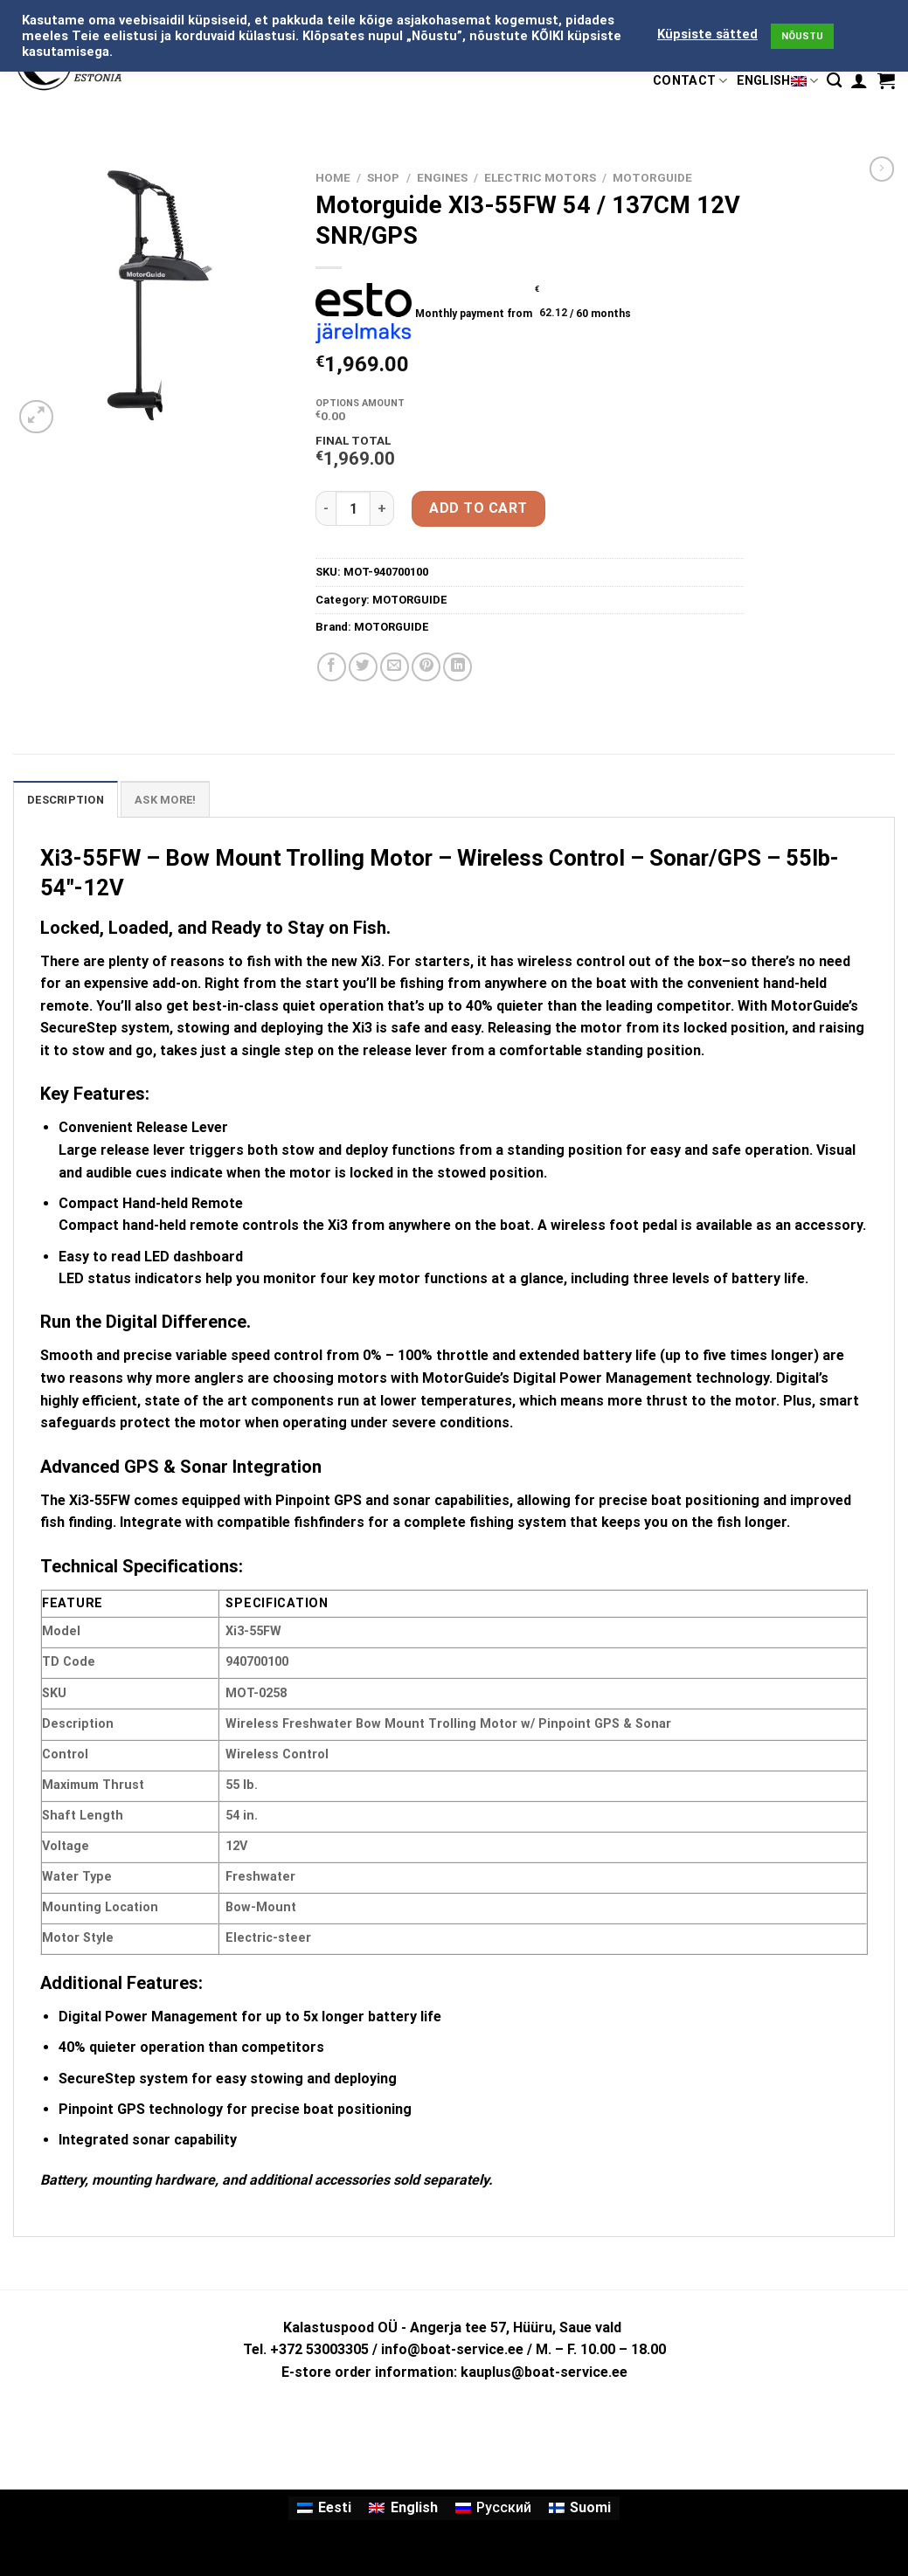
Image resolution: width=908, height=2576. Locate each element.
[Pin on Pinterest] (426, 667)
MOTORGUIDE (652, 177)
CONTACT (690, 81)
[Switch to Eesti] (324, 2509)
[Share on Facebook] (331, 667)
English (778, 81)
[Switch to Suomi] (580, 2509)
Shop (383, 177)
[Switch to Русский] (493, 2509)
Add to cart (478, 508)
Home (332, 177)
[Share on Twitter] (363, 667)
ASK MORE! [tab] (165, 799)
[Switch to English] (403, 2509)
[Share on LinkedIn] (457, 667)
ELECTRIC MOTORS (540, 177)
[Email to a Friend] (394, 667)
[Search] (834, 81)
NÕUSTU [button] (802, 36)
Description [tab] (65, 799)
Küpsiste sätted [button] (707, 34)
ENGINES (442, 177)
